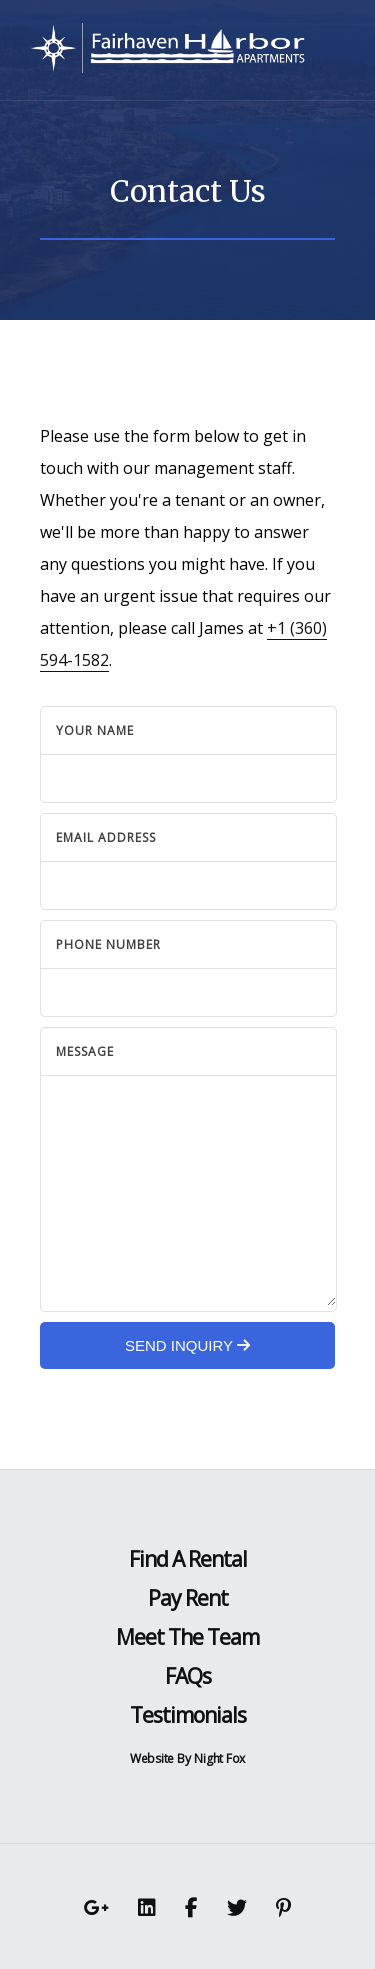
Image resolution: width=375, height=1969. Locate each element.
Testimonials (188, 1715)
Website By (160, 1758)
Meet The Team (187, 1637)
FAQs (188, 1676)
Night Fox (219, 1758)
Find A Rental (188, 1559)
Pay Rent (188, 1598)
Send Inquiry (187, 1345)
